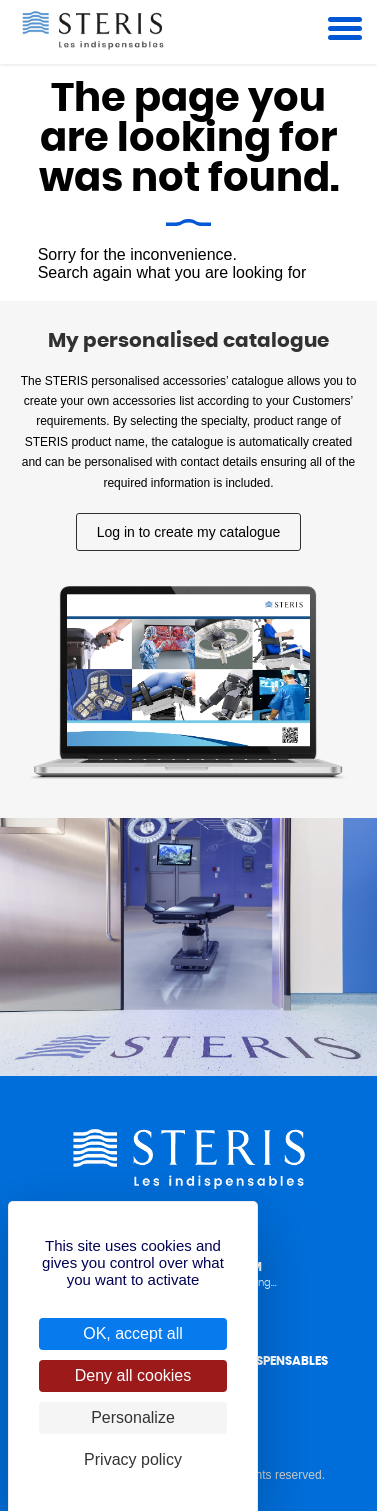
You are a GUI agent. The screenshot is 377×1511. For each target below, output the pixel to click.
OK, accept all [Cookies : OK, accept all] (133, 1333)
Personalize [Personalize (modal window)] (133, 1417)
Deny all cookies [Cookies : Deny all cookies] (133, 1375)
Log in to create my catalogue (189, 532)
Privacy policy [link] (133, 1459)
